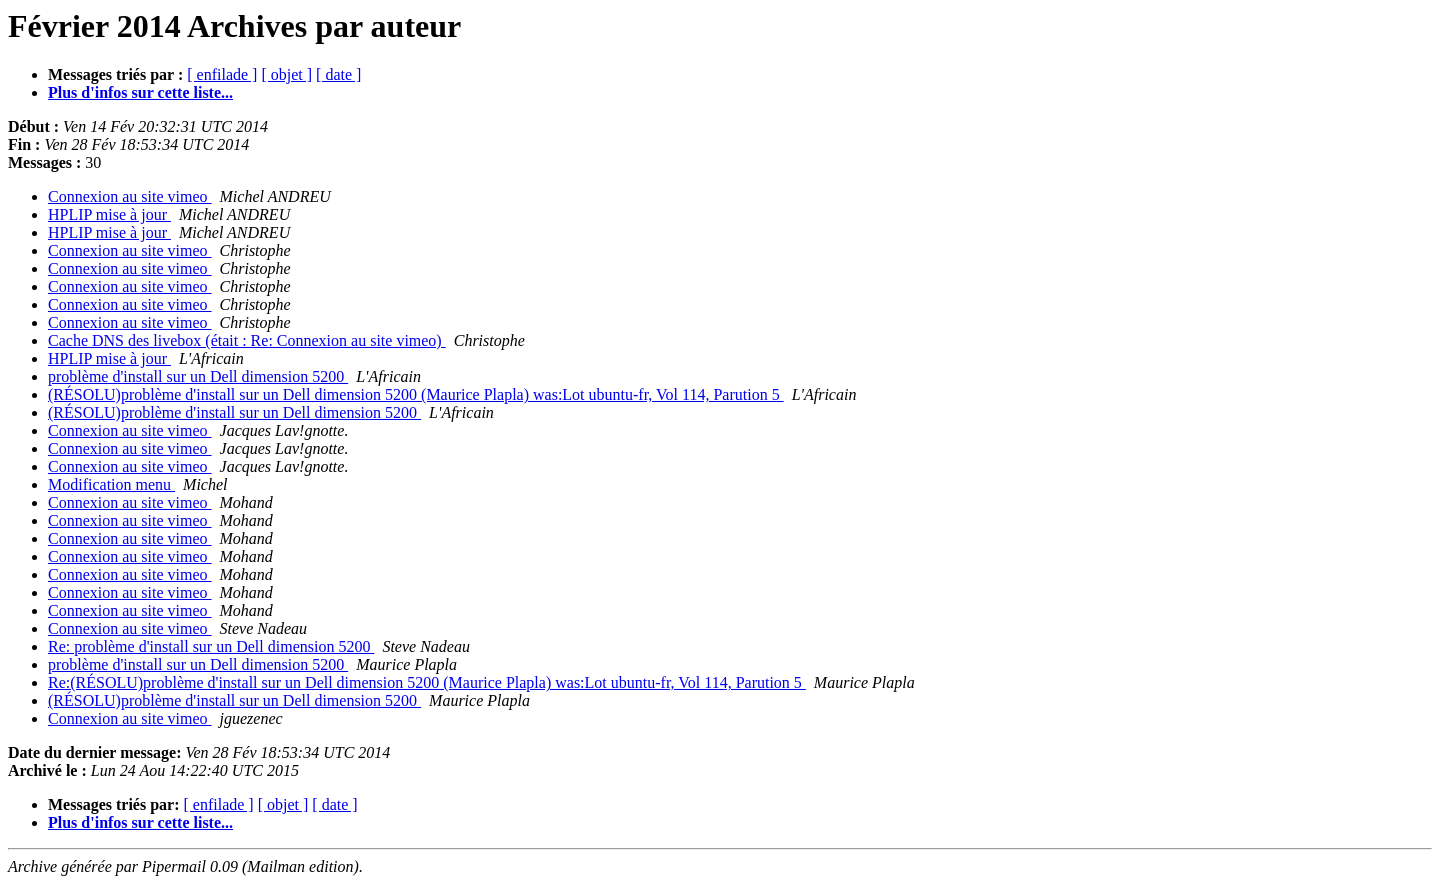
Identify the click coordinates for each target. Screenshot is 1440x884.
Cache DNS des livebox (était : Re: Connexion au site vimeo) (247, 340)
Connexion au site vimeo (130, 196)
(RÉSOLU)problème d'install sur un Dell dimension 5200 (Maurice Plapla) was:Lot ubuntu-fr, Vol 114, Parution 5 (416, 394)
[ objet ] (286, 74)
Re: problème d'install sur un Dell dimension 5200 (211, 646)
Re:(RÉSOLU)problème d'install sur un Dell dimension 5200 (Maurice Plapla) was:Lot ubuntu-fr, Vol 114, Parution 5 (427, 682)
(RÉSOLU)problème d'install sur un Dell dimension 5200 (234, 412)
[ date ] (338, 74)
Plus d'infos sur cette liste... (140, 92)
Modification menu (111, 484)
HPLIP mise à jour (109, 214)
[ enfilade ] (222, 74)
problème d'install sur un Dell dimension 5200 (198, 376)
